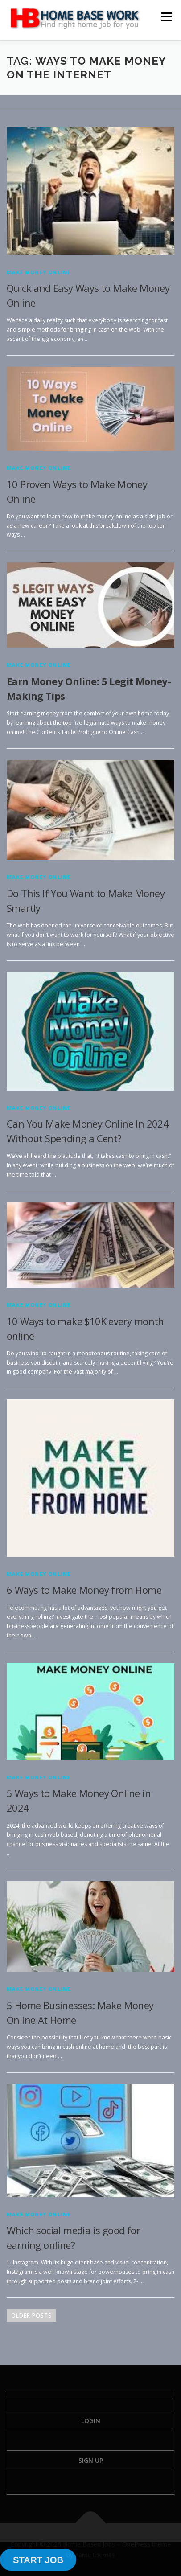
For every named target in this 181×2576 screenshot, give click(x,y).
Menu (166, 17)
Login (90, 2420)
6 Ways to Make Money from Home (84, 1589)
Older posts (31, 2315)
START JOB (38, 2560)
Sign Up (90, 2460)
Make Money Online (38, 272)
